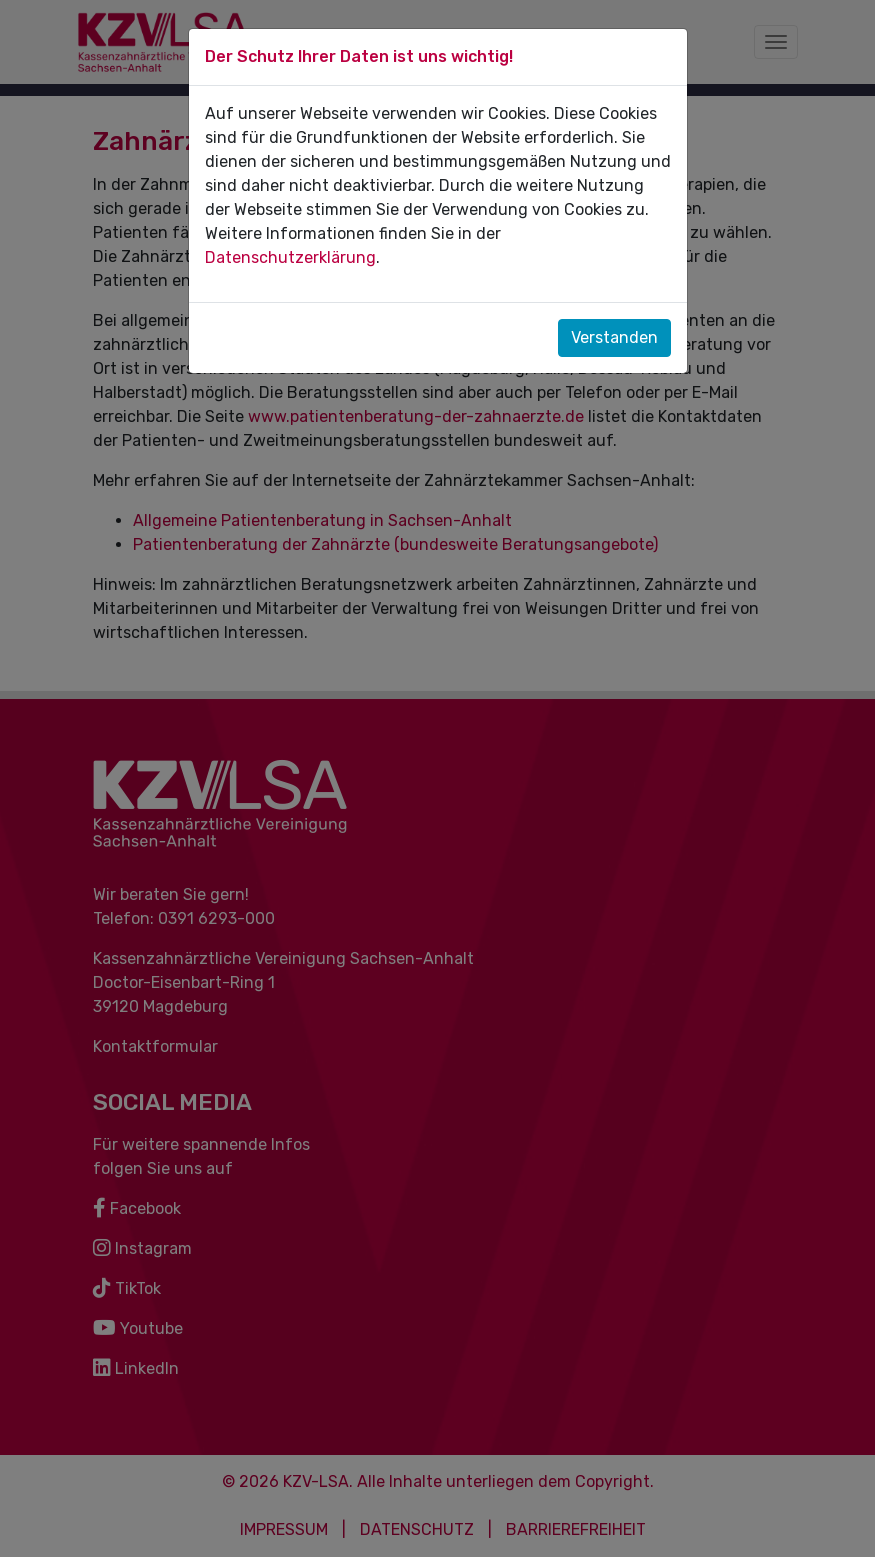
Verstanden (614, 337)
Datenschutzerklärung (290, 257)
